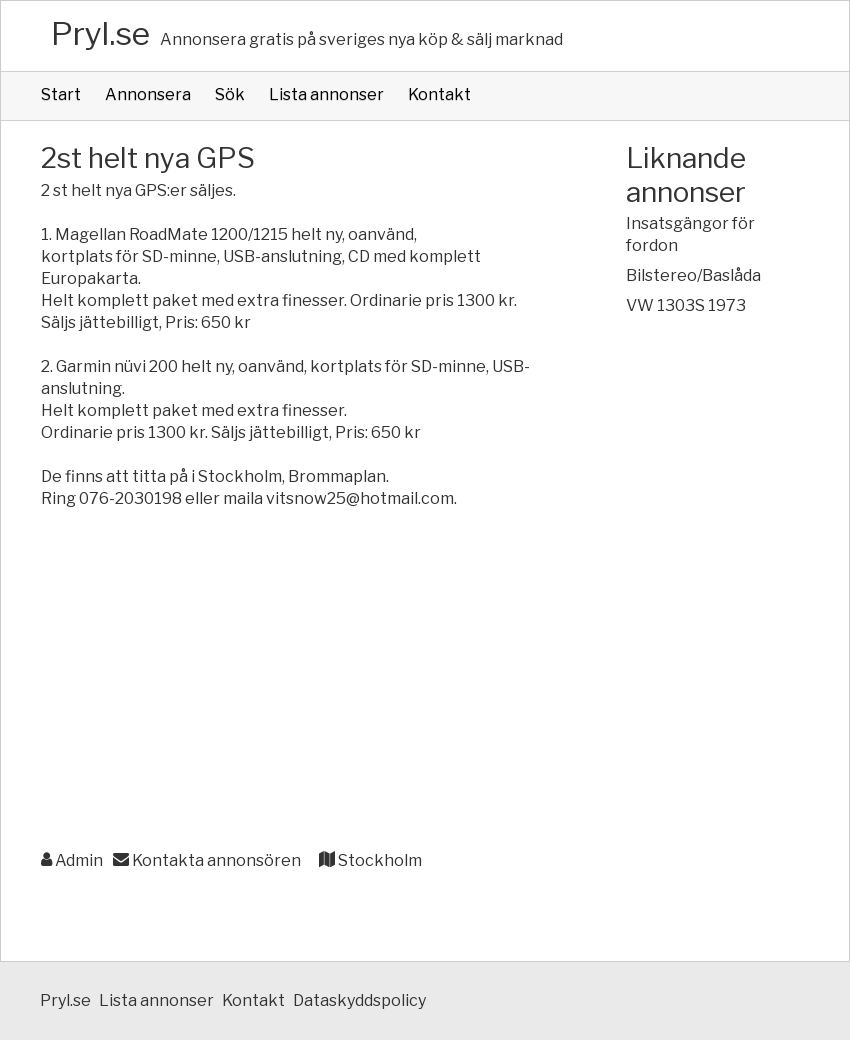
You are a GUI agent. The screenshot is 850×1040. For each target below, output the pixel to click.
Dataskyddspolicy (359, 1000)
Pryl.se (100, 33)
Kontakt (439, 94)
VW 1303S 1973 (686, 305)
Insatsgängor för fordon (690, 234)
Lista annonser (326, 94)
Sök (230, 94)
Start (61, 94)
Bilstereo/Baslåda (693, 275)
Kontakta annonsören (207, 860)
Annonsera (148, 94)
